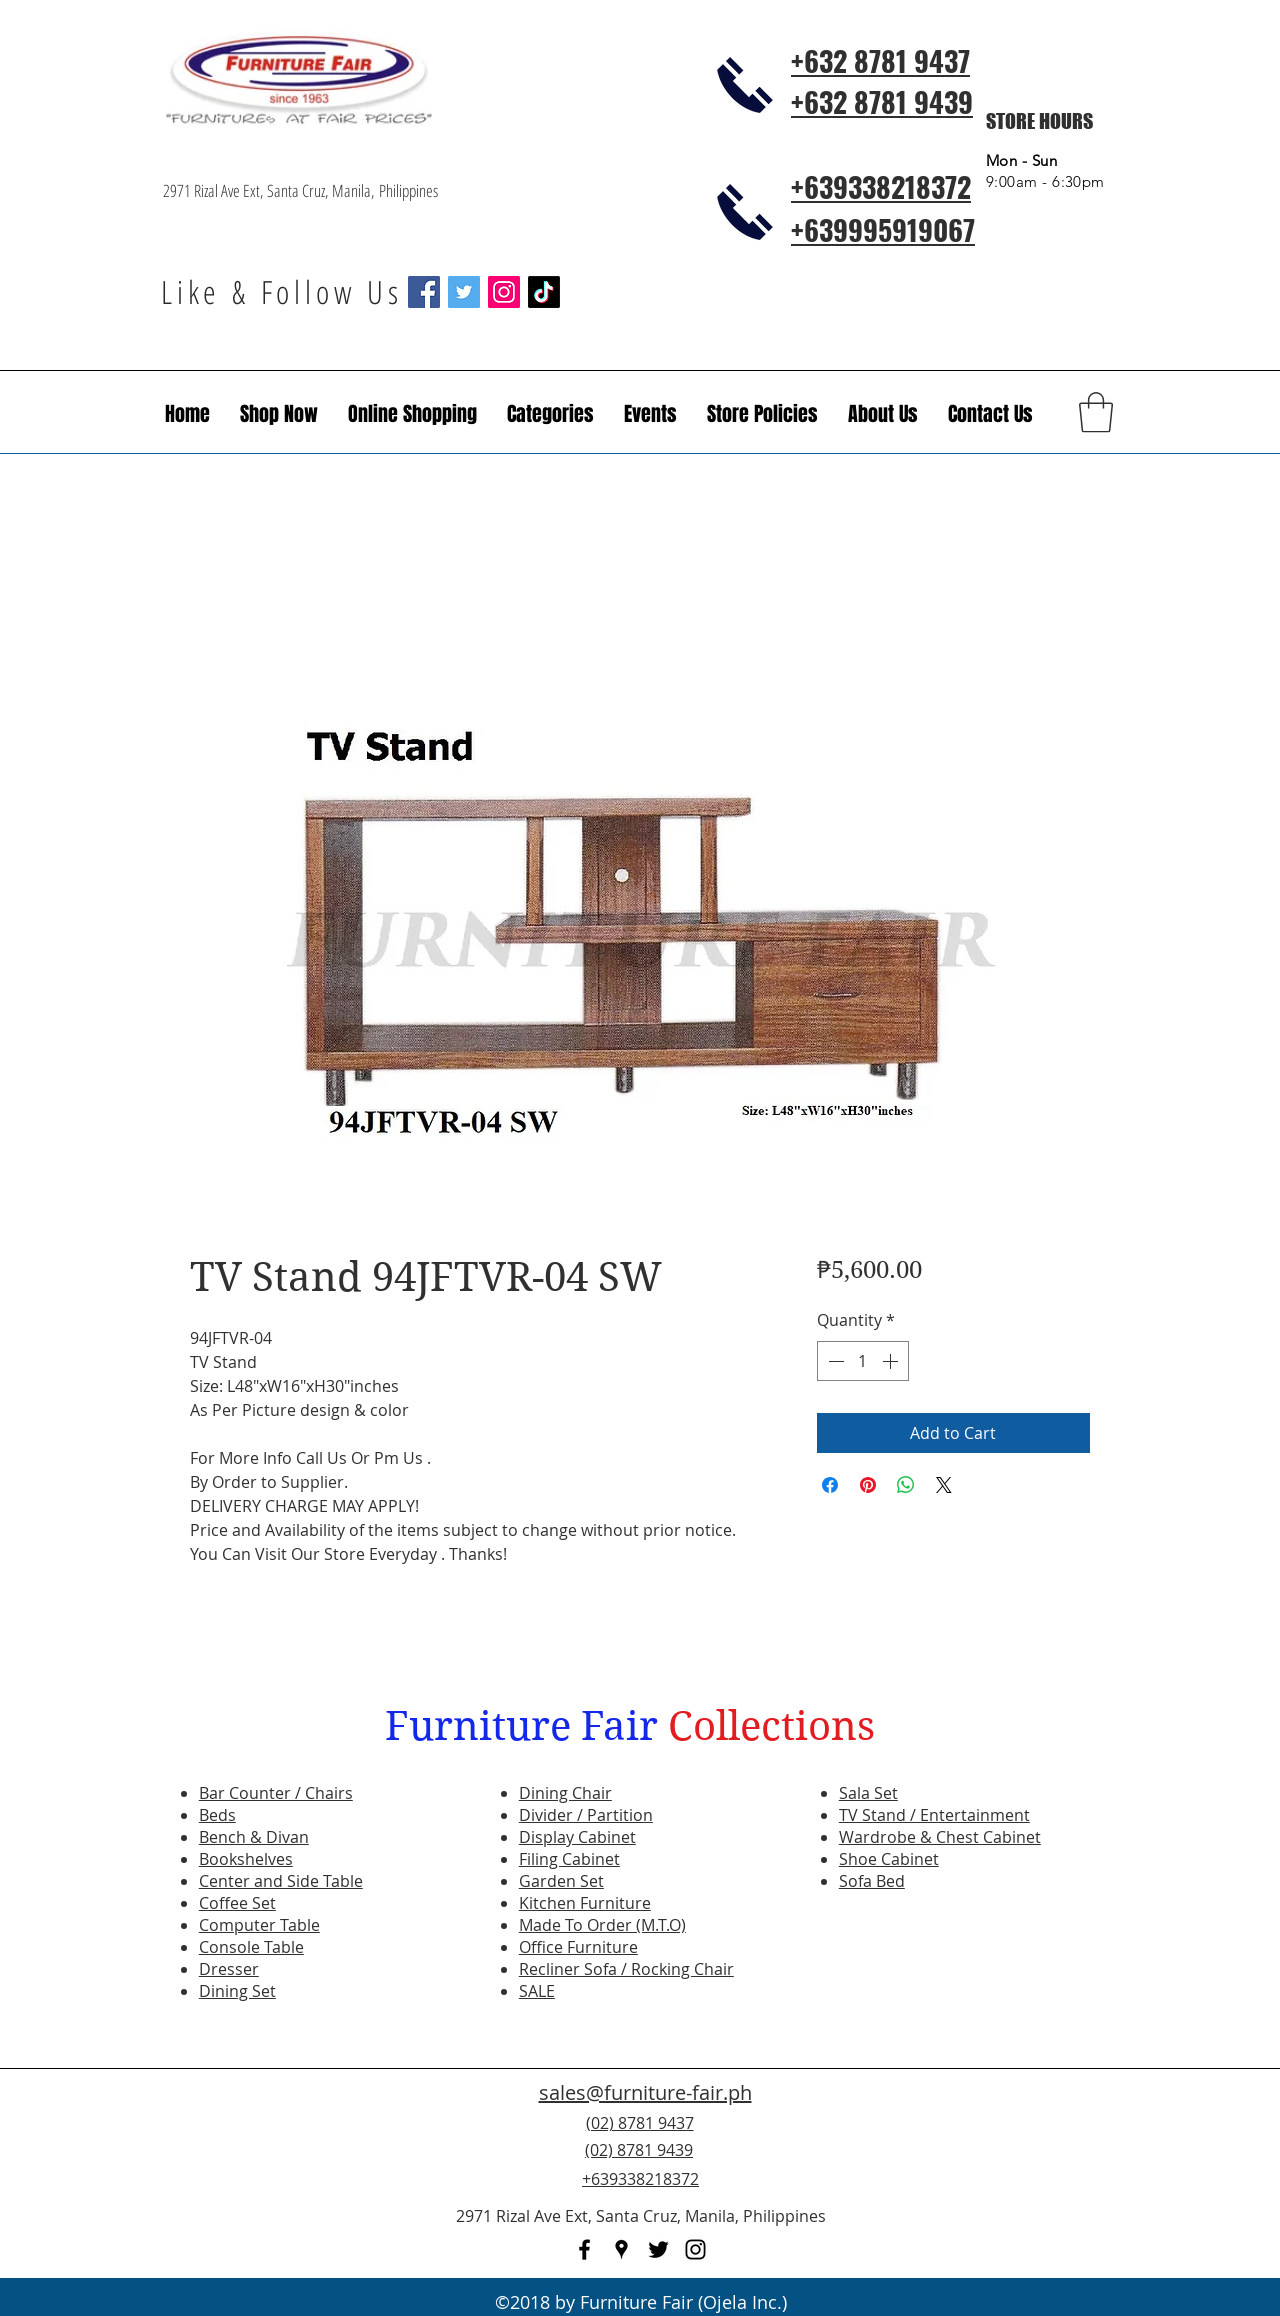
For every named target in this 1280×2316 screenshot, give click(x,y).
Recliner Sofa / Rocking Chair (626, 1969)
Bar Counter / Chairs (276, 1793)
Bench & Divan (254, 1837)
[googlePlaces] (621, 2249)
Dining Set (237, 1991)
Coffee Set (237, 1903)
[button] (650, 414)
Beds (217, 1815)
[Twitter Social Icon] (464, 292)
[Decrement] (834, 1361)
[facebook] (584, 2249)
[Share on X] (944, 1485)
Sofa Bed (872, 1881)
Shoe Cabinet (889, 1859)
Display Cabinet (577, 1837)
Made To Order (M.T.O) (602, 1925)
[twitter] (658, 2249)
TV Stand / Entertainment (934, 1815)
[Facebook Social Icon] (424, 292)
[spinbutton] (863, 1361)
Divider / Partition (586, 1815)
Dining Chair (565, 1793)
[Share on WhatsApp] (906, 1485)
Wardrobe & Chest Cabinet (940, 1837)
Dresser (229, 1969)
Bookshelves (246, 1859)
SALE (537, 1991)
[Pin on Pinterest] (868, 1485)
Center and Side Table (281, 1881)
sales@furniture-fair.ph (645, 2092)
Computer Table (259, 1925)
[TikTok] (544, 292)
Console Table (251, 1947)
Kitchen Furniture (585, 1903)
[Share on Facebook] (830, 1485)
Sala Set (868, 1793)
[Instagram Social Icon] (504, 292)
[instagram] (695, 2249)
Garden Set (561, 1881)
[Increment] (892, 1361)
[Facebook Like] (995, 2162)
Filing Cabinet (569, 1859)
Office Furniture (578, 1947)
